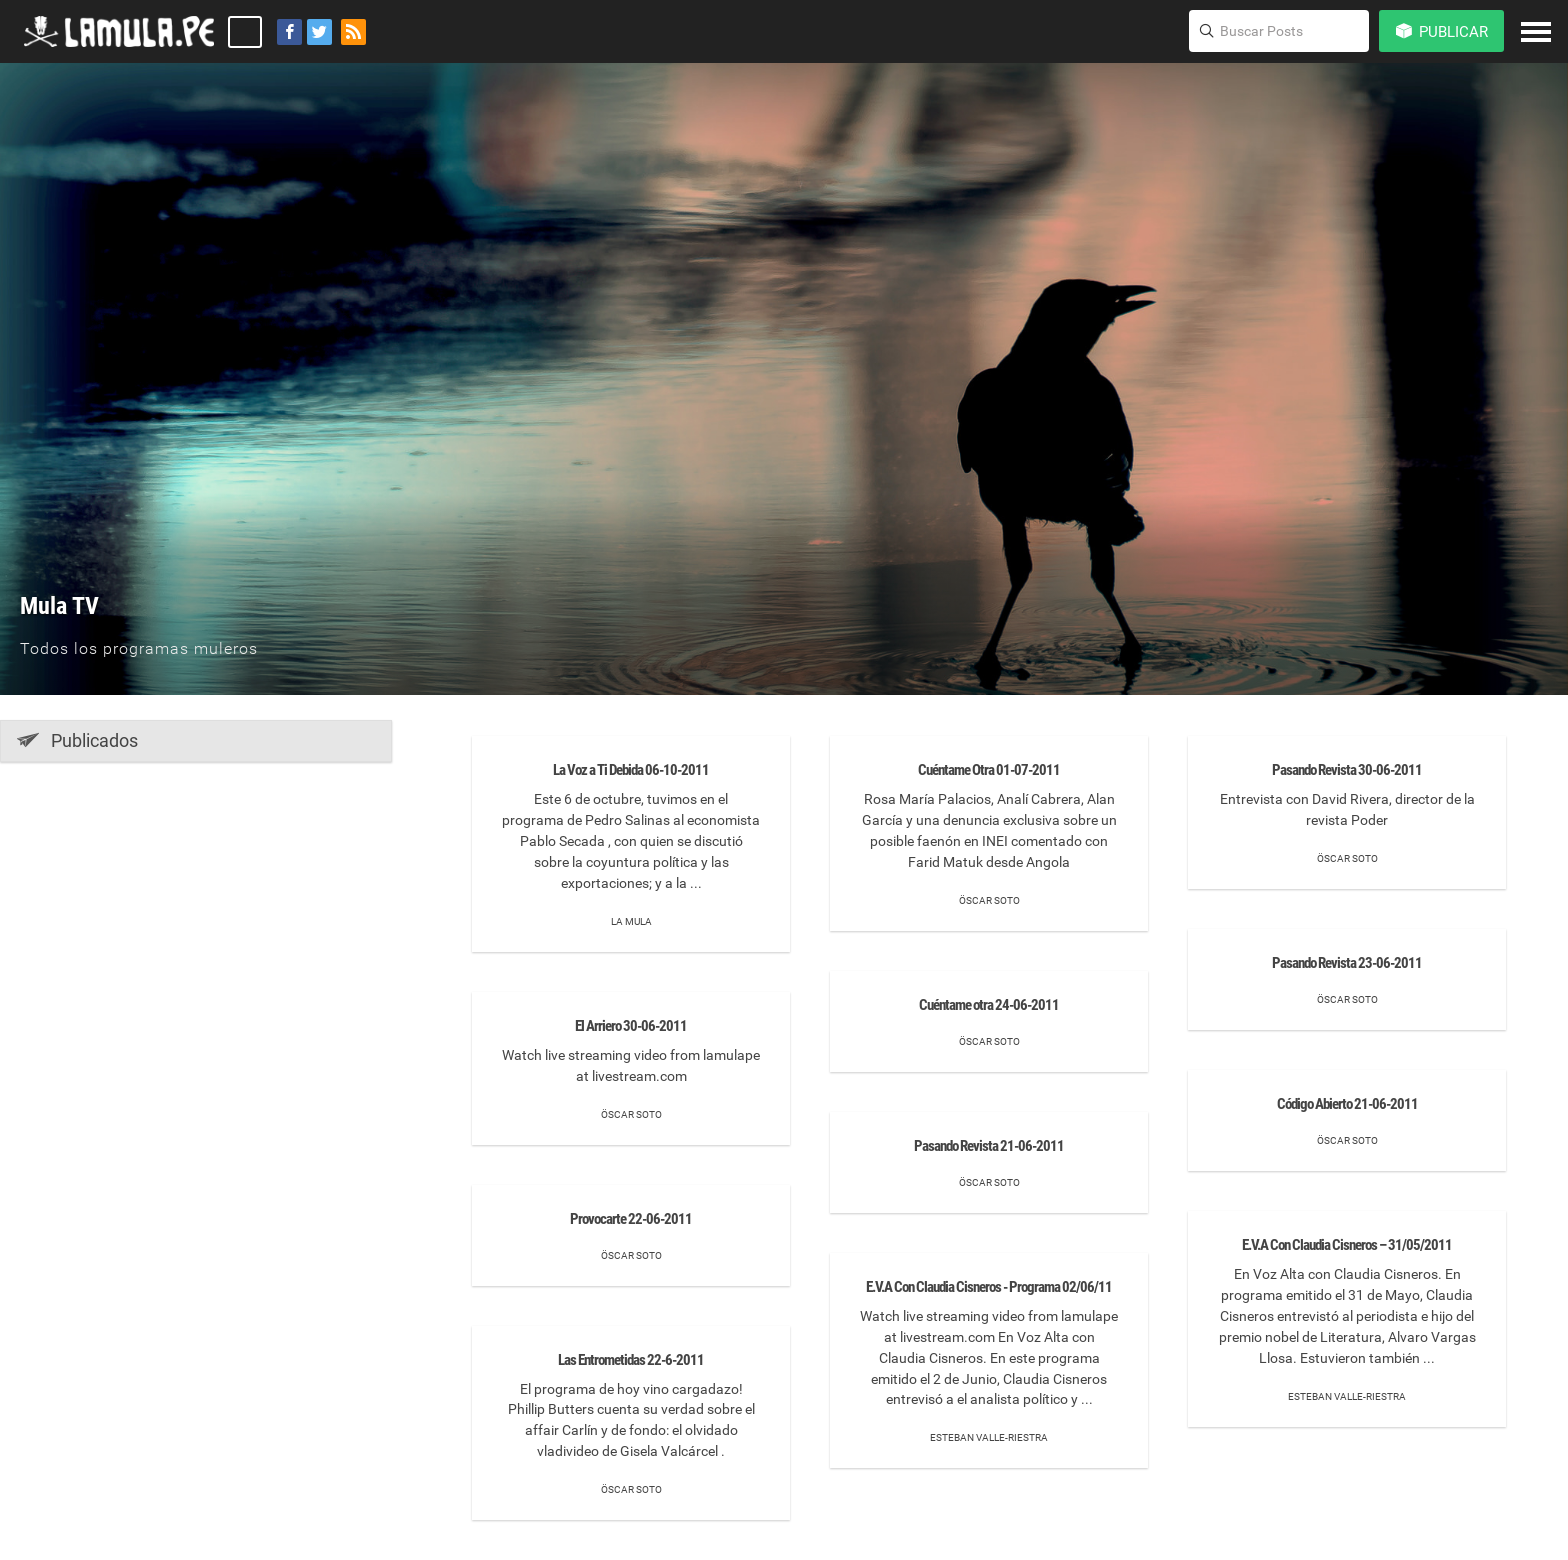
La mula (631, 921)
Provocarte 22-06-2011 (631, 1219)
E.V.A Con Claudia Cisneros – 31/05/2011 (1347, 1245)
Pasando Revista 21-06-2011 (989, 1146)
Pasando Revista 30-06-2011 (1347, 770)
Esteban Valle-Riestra (989, 1437)
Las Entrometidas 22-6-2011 (631, 1360)
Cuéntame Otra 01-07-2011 (989, 770)
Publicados (77, 740)
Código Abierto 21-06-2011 (1347, 1104)
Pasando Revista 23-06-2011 (1347, 963)
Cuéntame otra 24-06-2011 (989, 1005)
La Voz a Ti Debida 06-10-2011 (631, 770)
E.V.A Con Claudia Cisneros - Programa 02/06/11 (989, 1287)
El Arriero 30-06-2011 (631, 1026)
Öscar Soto (631, 1114)
